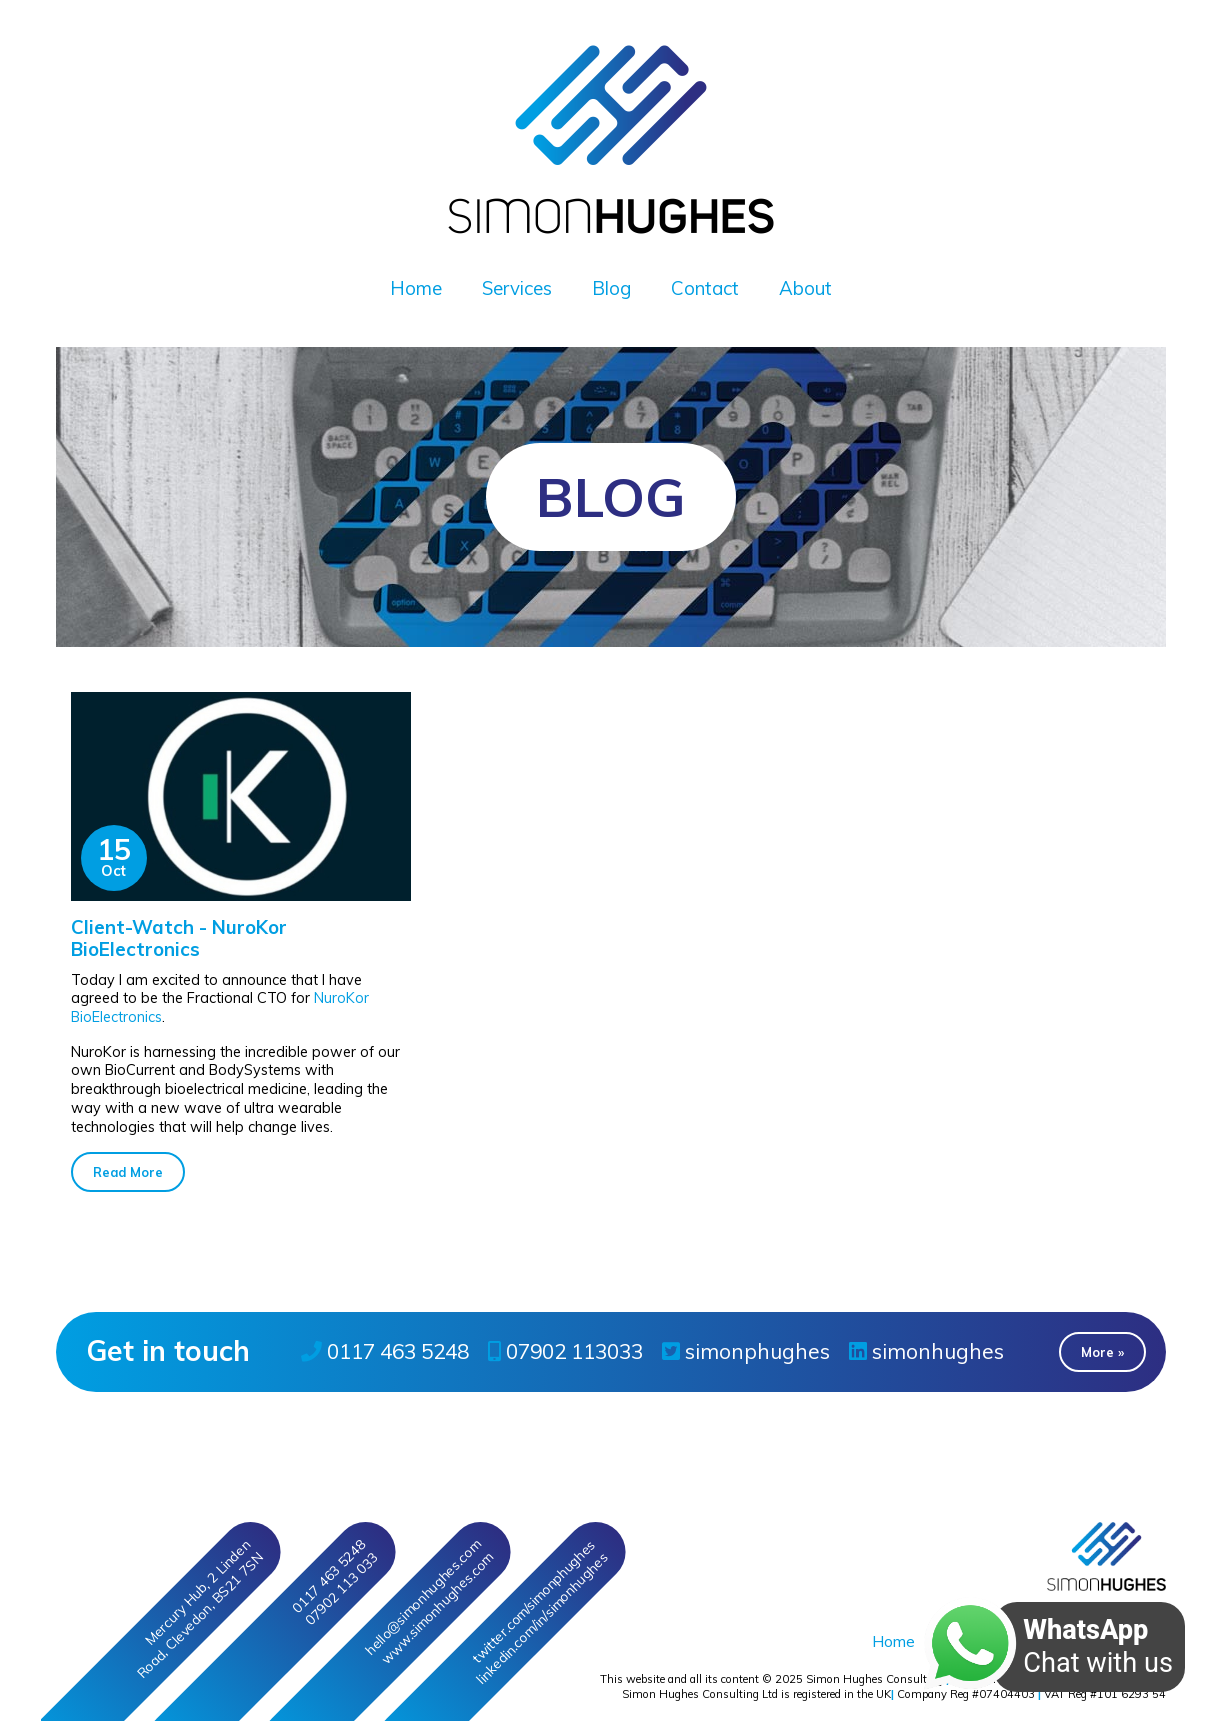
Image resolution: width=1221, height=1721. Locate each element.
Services (517, 288)
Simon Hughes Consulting (874, 1679)
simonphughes (746, 1351)
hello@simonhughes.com (422, 1597)
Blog (611, 288)
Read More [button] (128, 1172)
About (805, 288)
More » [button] (1102, 1352)
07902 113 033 (340, 1589)
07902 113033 (565, 1351)
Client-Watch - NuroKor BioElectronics (179, 938)
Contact (705, 288)
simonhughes (926, 1351)
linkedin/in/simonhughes (541, 1618)
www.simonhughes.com (436, 1608)
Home (416, 288)
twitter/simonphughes (533, 1601)
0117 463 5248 (385, 1351)
